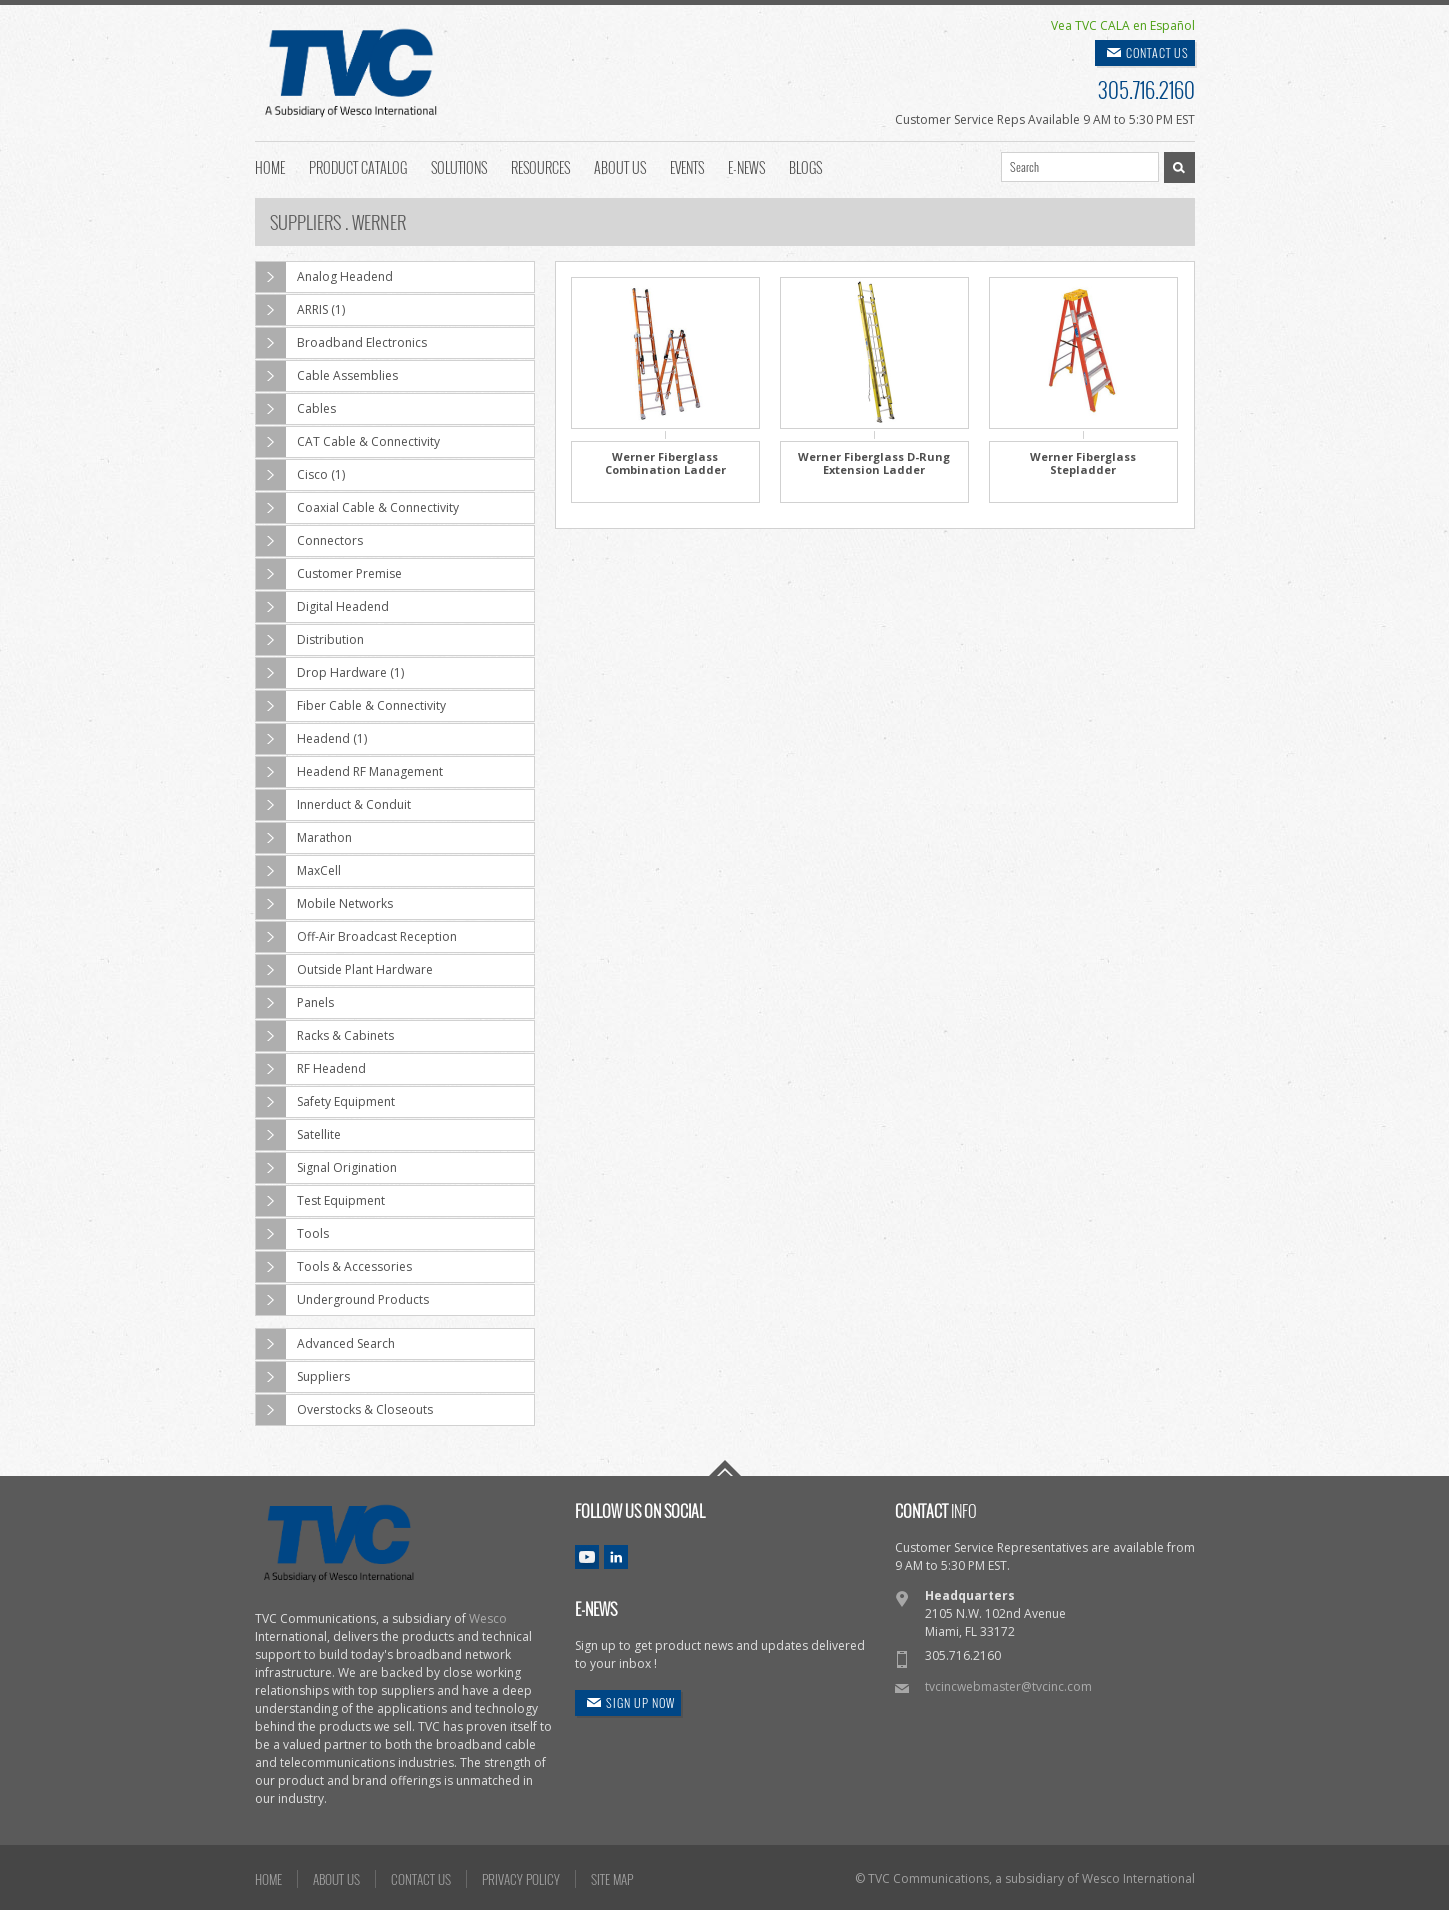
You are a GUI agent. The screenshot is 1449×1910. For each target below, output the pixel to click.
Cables (296, 409)
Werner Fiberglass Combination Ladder (665, 463)
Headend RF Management (349, 772)
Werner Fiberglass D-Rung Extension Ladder (874, 463)
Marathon (304, 838)
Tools (292, 1234)
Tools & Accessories (334, 1267)
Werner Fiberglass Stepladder (1083, 463)
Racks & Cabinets (325, 1036)
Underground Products (342, 1300)
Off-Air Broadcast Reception (356, 937)
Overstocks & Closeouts (344, 1410)
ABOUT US (336, 1879)
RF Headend (311, 1069)
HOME (268, 1879)
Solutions (459, 166)
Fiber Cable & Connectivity (351, 706)
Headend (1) (311, 739)
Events (687, 166)
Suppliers (303, 1377)
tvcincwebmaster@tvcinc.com (1008, 1686)
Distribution (310, 640)
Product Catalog (358, 166)
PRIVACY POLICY (521, 1879)
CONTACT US (1157, 52)
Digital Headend (322, 607)
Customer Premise (329, 574)
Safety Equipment (325, 1102)
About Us (620, 166)
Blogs (805, 166)
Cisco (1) (300, 475)
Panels (295, 1003)
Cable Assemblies (327, 376)
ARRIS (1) (300, 310)
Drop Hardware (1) (330, 673)
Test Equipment (320, 1201)
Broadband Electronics (341, 343)
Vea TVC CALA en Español (1123, 25)
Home (270, 166)
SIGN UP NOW (640, 1702)
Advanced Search (325, 1344)
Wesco (488, 1618)
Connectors (309, 541)
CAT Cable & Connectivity (348, 442)
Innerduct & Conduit (333, 805)
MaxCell (298, 871)
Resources (540, 166)
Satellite (298, 1135)
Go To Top (725, 1468)
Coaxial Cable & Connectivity (357, 508)
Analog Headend (324, 277)
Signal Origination (326, 1168)
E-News (746, 166)
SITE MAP (612, 1879)
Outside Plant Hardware (344, 970)
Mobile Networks (324, 904)
